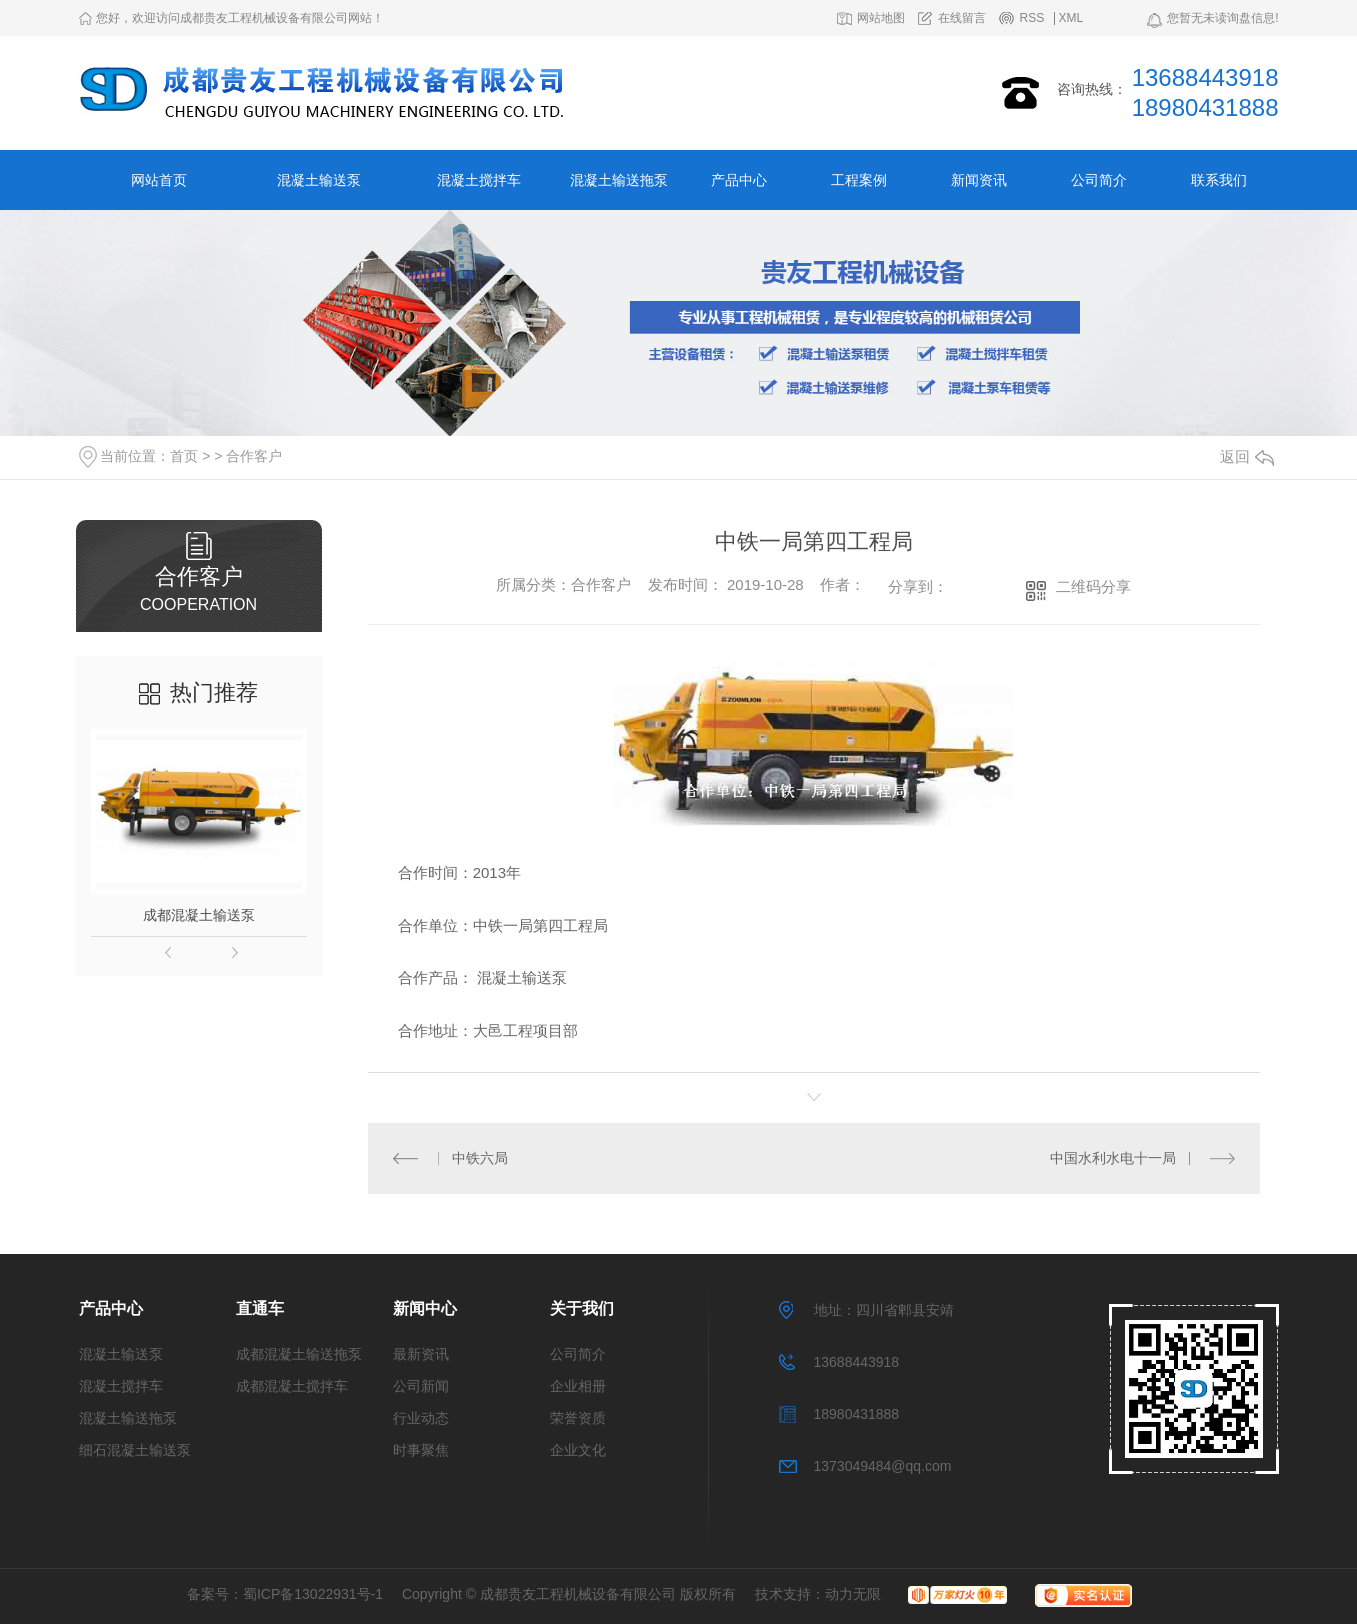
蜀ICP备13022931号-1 (313, 1594)
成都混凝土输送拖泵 (299, 1354)
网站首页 (159, 180)
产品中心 (739, 180)
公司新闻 (421, 1386)
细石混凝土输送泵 (135, 1450)
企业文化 (578, 1450)
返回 (1247, 456)
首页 (184, 456)
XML (1071, 18)
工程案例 (859, 180)
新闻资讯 (979, 180)
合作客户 (254, 456)
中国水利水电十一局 (1113, 1158)
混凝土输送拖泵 (619, 180)
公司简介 (1099, 180)
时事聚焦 (421, 1450)
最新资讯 (421, 1354)
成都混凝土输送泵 (199, 915)
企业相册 (578, 1386)
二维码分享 (1093, 586)
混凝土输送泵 (319, 180)
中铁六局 (480, 1158)
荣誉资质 (578, 1418)
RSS (1031, 18)
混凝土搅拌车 (479, 180)
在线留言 (962, 18)
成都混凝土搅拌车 (292, 1386)
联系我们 (1219, 180)
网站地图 (881, 18)
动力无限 (853, 1594)
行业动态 (421, 1418)
